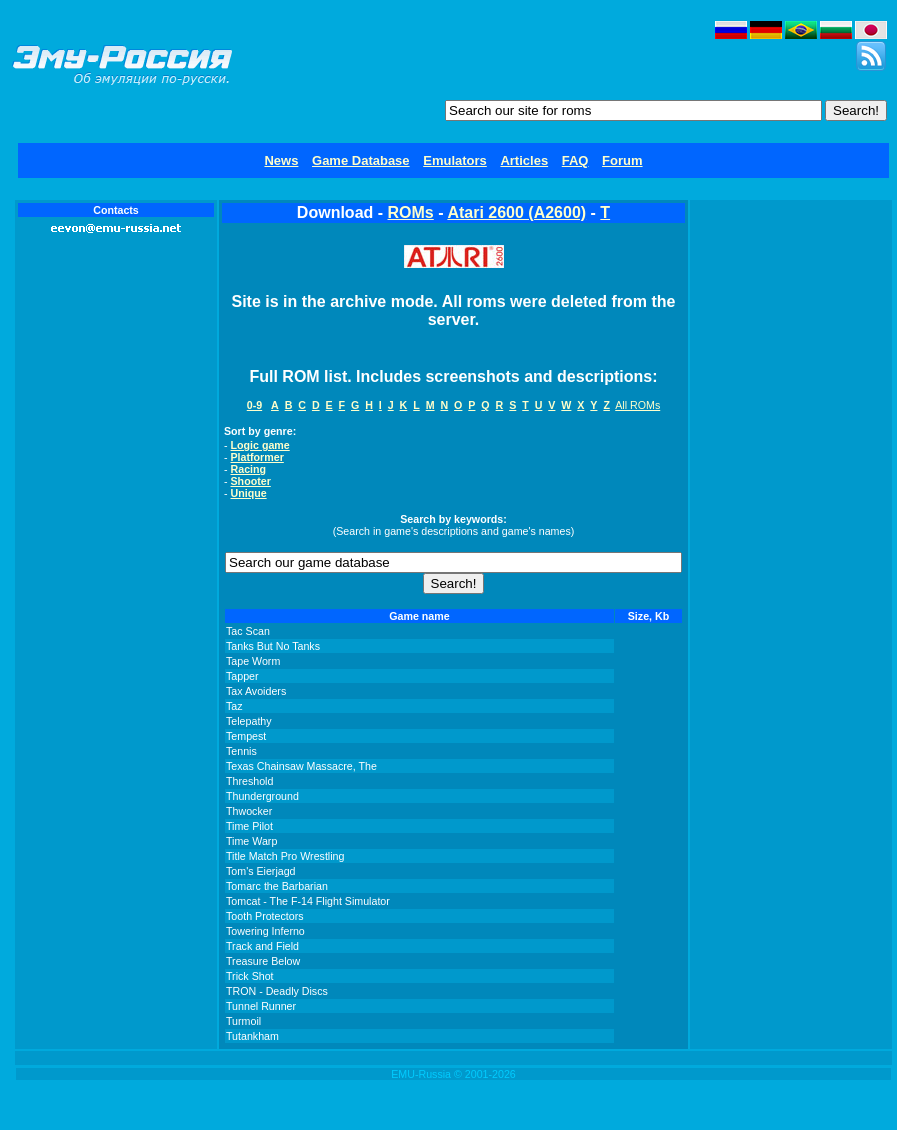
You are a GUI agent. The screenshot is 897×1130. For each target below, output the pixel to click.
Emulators (455, 160)
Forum (622, 160)
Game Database (361, 160)
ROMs (411, 212)
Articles (524, 160)
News (281, 160)
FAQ (575, 160)
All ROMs (637, 405)
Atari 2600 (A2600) (516, 212)
